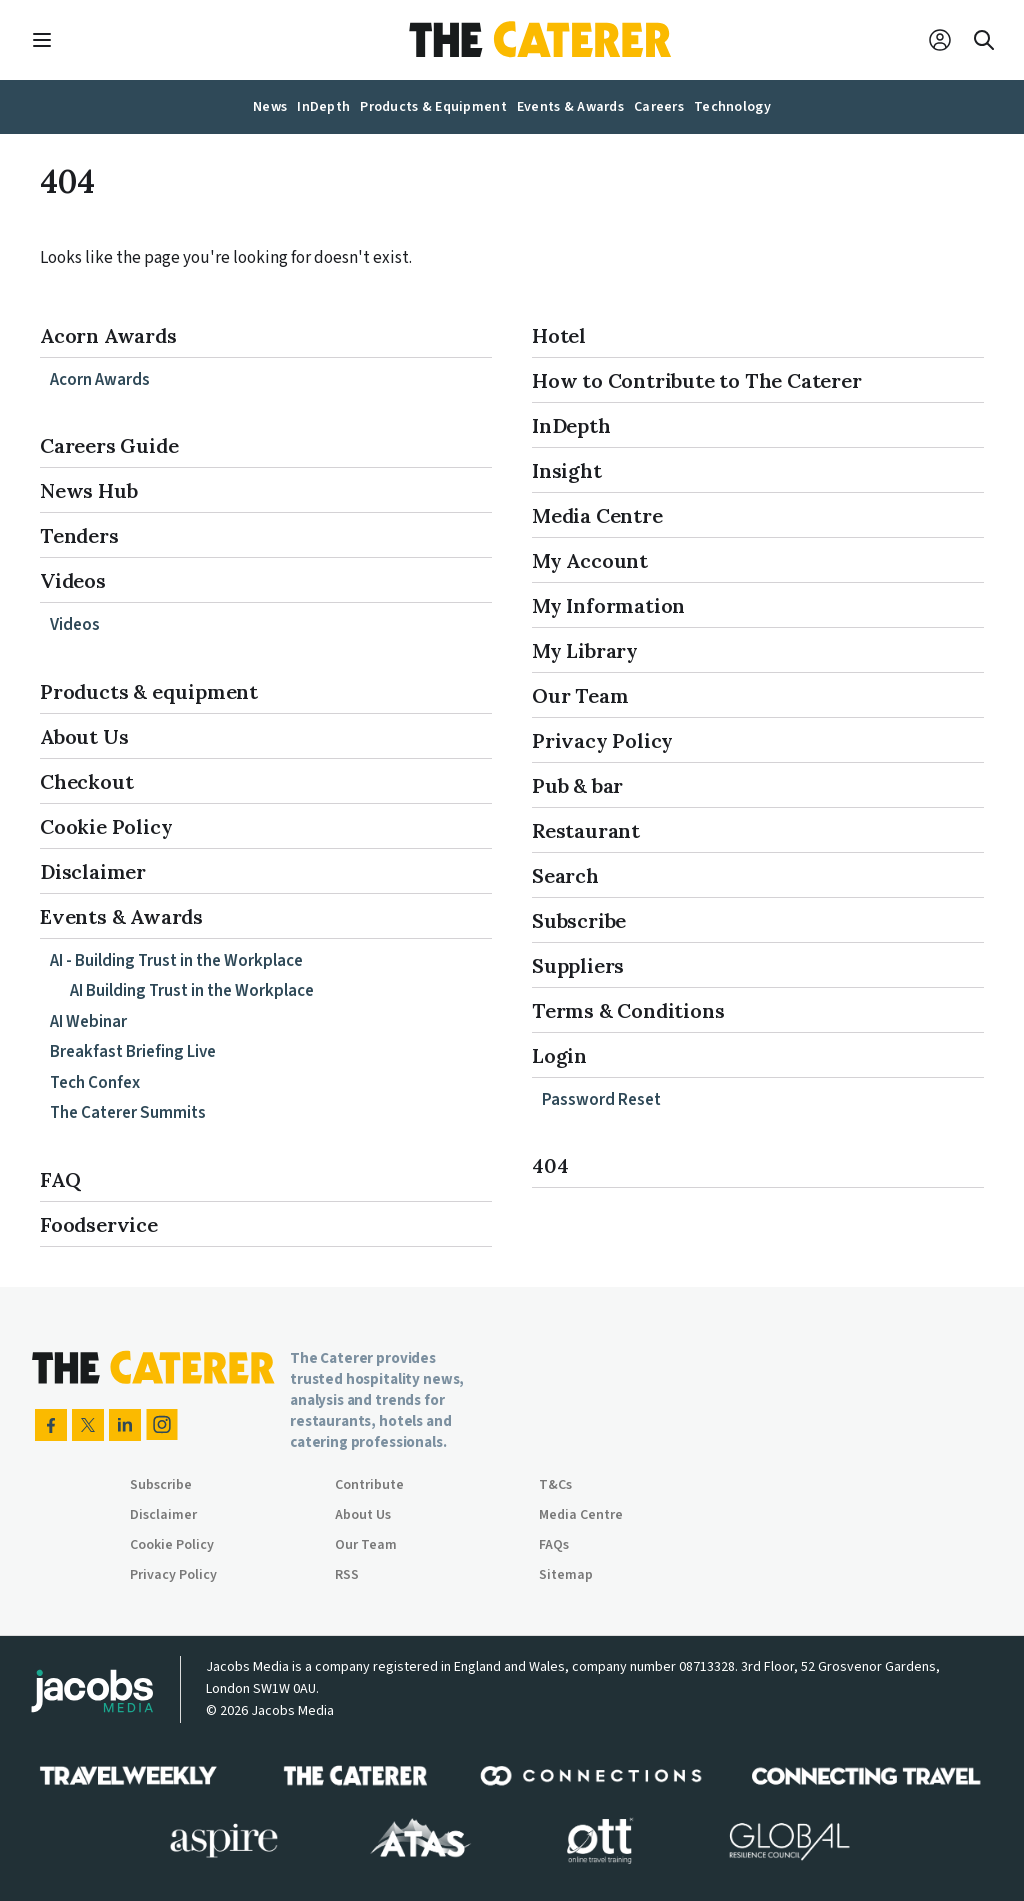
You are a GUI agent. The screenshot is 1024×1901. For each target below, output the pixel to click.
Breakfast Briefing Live (133, 1052)
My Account (590, 560)
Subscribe (579, 920)
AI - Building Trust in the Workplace (176, 961)
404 (550, 1165)
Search (565, 875)
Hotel (559, 335)
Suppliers (578, 965)
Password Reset (601, 1100)
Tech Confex (95, 1083)
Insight (567, 470)
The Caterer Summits (128, 1113)
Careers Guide (109, 445)
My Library (585, 650)
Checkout (86, 781)
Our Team (580, 695)
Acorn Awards (108, 335)
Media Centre (597, 515)
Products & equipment (149, 691)
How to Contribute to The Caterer (697, 380)
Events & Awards (121, 916)
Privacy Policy (602, 740)
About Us (84, 736)
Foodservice (99, 1224)
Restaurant (586, 830)
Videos (73, 580)
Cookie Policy (106, 826)
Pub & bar (577, 785)
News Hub (88, 490)
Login (559, 1055)
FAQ (60, 1179)
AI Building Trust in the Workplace (192, 991)
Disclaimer (93, 871)
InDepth (571, 425)
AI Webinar (88, 1022)
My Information (608, 605)
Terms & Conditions (628, 1010)
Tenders (79, 535)
